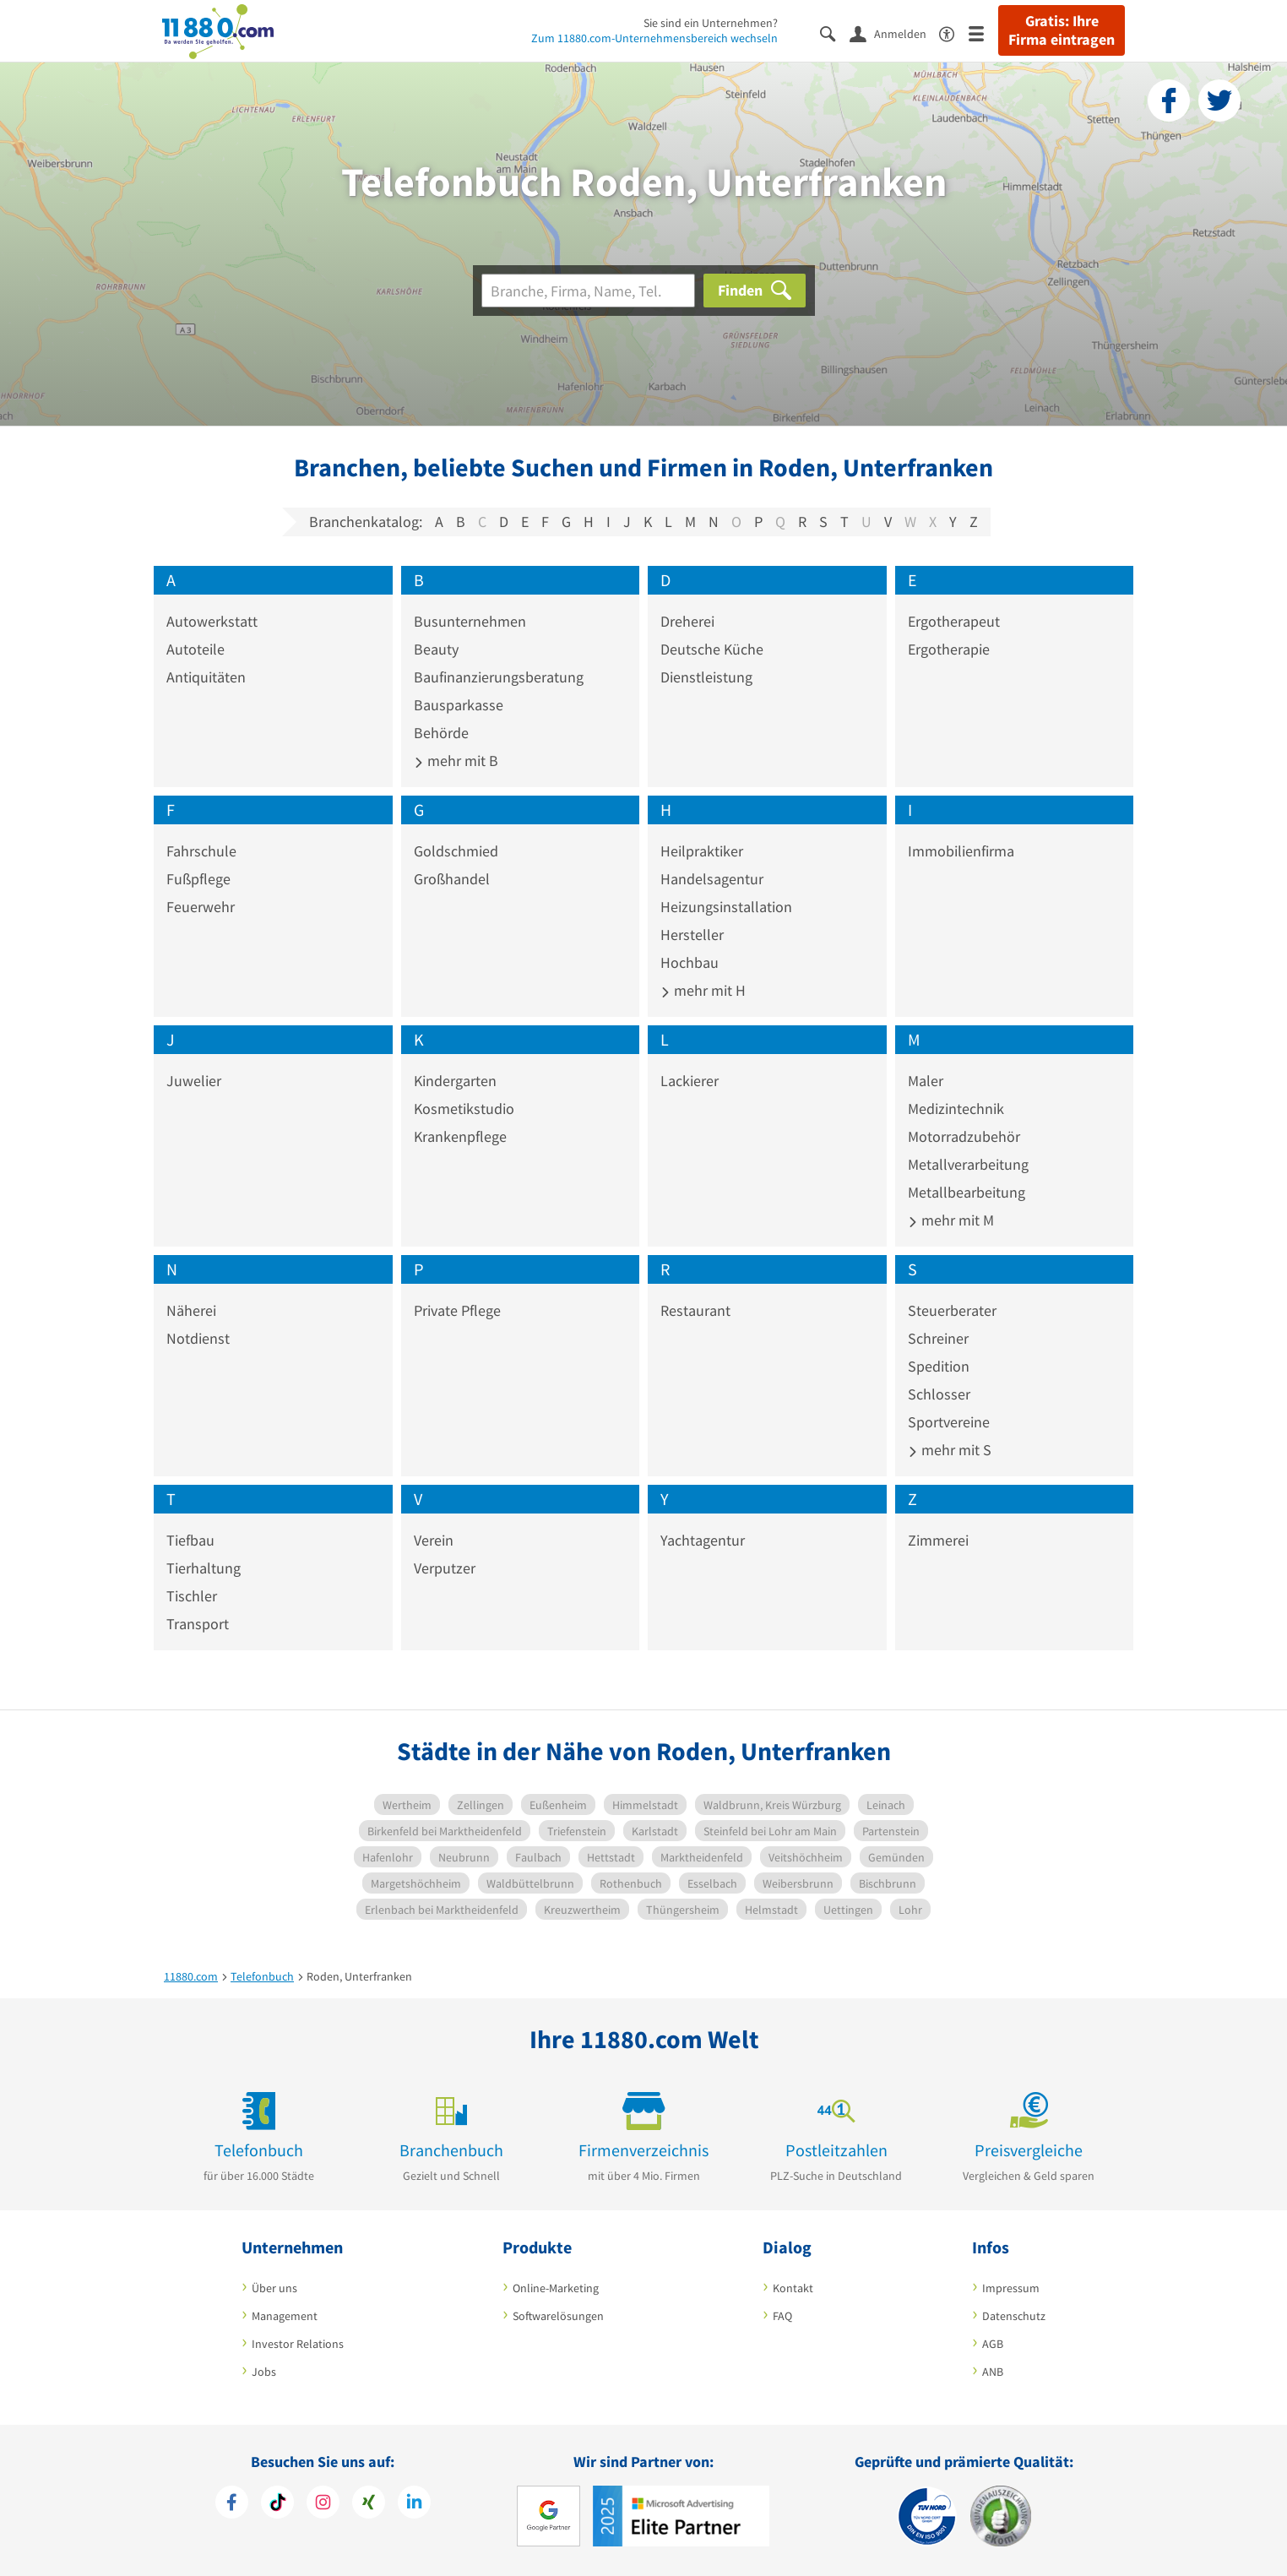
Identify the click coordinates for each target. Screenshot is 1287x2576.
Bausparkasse (458, 705)
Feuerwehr (200, 906)
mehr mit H (703, 990)
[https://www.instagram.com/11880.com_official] (323, 2504)
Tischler (191, 1596)
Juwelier (193, 1080)
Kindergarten (455, 1080)
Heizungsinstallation (726, 906)
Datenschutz (1013, 2315)
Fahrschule (201, 851)
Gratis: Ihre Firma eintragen (1061, 30)
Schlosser (939, 1394)
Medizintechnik (956, 1108)
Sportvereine (949, 1422)
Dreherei (687, 621)
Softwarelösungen (558, 2315)
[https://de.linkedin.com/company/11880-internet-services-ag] (414, 2504)
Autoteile (195, 649)
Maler (925, 1080)
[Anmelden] (894, 32)
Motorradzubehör (964, 1136)
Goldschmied (456, 851)
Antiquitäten (206, 677)
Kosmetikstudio (464, 1108)
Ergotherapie (949, 649)
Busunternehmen (470, 621)
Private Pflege (457, 1310)
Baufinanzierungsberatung (499, 677)
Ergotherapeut (954, 621)
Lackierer (689, 1080)
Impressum (1011, 2288)
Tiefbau (190, 1540)
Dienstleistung (706, 677)
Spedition (938, 1366)
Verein (433, 1540)
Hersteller (692, 934)
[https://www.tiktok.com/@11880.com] (277, 2504)
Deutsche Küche (711, 649)
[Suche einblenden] (835, 32)
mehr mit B (456, 760)
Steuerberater (952, 1310)
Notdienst (198, 1338)
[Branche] (588, 290)
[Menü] (983, 32)
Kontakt (793, 2288)
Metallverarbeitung (968, 1164)
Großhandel (452, 879)
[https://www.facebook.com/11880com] (231, 2504)
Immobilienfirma (961, 851)
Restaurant (695, 1310)
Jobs (264, 2371)
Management (285, 2315)
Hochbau (689, 962)
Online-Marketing (556, 2288)
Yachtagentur (702, 1540)
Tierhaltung (203, 1568)
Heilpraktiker (701, 851)
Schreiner (938, 1338)
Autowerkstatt (212, 621)
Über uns (274, 2288)
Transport (197, 1623)
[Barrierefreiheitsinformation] (954, 32)
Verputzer (444, 1568)
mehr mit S (949, 1449)
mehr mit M (951, 1220)
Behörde (441, 732)
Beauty (436, 649)
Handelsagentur (711, 879)
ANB (992, 2371)
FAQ (782, 2315)
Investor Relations (298, 2343)
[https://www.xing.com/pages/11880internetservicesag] (368, 2504)
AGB (992, 2343)
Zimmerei (938, 1540)
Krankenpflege (460, 1136)
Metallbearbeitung (966, 1192)
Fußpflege (198, 879)
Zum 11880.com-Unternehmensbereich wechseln (654, 38)
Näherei (191, 1310)
